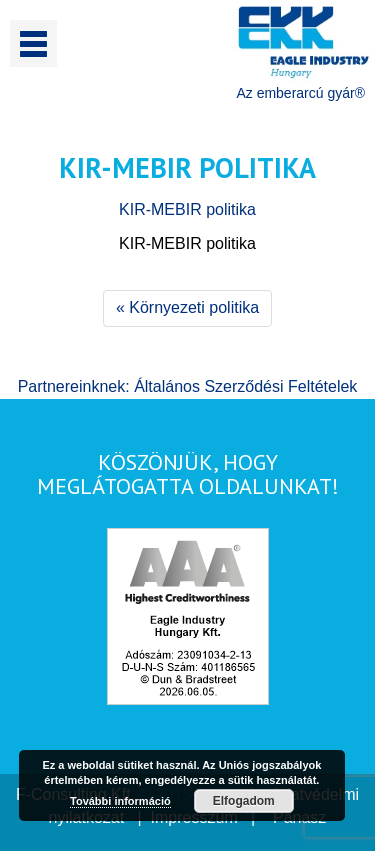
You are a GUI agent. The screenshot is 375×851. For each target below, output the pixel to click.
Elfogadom (244, 801)
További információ (120, 801)
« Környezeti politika (187, 307)
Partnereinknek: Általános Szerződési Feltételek (188, 386)
